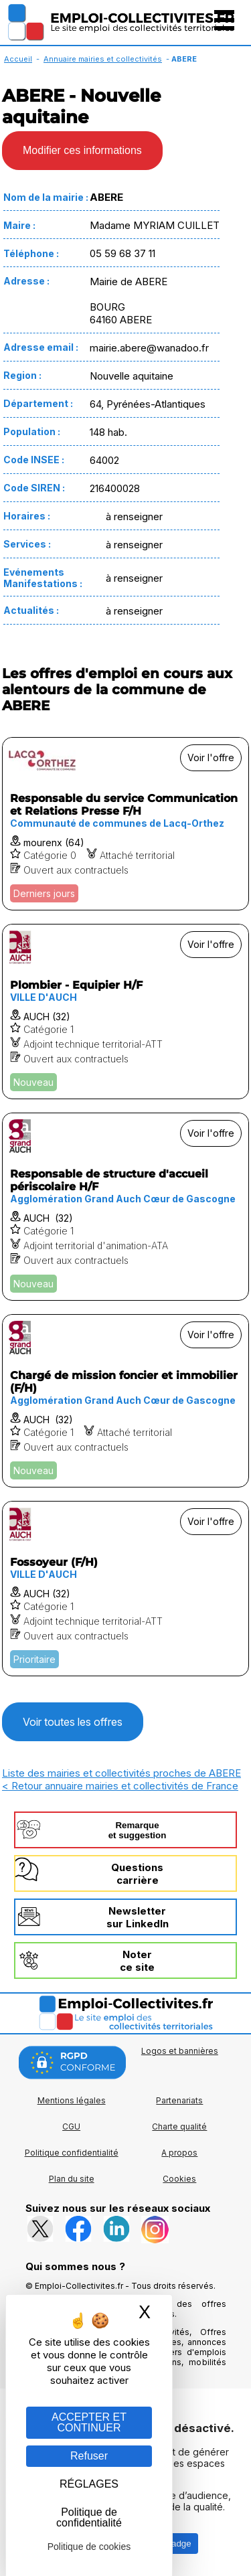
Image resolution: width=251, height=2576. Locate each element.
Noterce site (137, 1961)
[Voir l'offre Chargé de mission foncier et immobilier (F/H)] (125, 1401)
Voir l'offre (210, 757)
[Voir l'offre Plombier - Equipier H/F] (125, 1011)
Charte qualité (179, 2126)
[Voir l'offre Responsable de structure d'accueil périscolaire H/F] (125, 1206)
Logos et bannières (179, 2051)
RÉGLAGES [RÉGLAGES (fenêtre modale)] (89, 2484)
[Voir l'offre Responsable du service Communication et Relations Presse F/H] (125, 824)
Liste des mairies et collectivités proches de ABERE (121, 1773)
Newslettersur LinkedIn (137, 1917)
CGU (71, 2126)
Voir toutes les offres (72, 1721)
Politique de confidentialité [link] (89, 2517)
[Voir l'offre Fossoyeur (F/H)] (125, 1589)
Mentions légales (71, 2100)
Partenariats (179, 2100)
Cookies (179, 2179)
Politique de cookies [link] (89, 2546)
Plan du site (71, 2179)
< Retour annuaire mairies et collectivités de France (120, 1785)
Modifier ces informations (82, 150)
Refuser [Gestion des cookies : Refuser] (89, 2456)
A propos (179, 2153)
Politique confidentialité (71, 2153)
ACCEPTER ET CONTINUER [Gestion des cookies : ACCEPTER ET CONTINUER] (89, 2422)
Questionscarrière (137, 1873)
